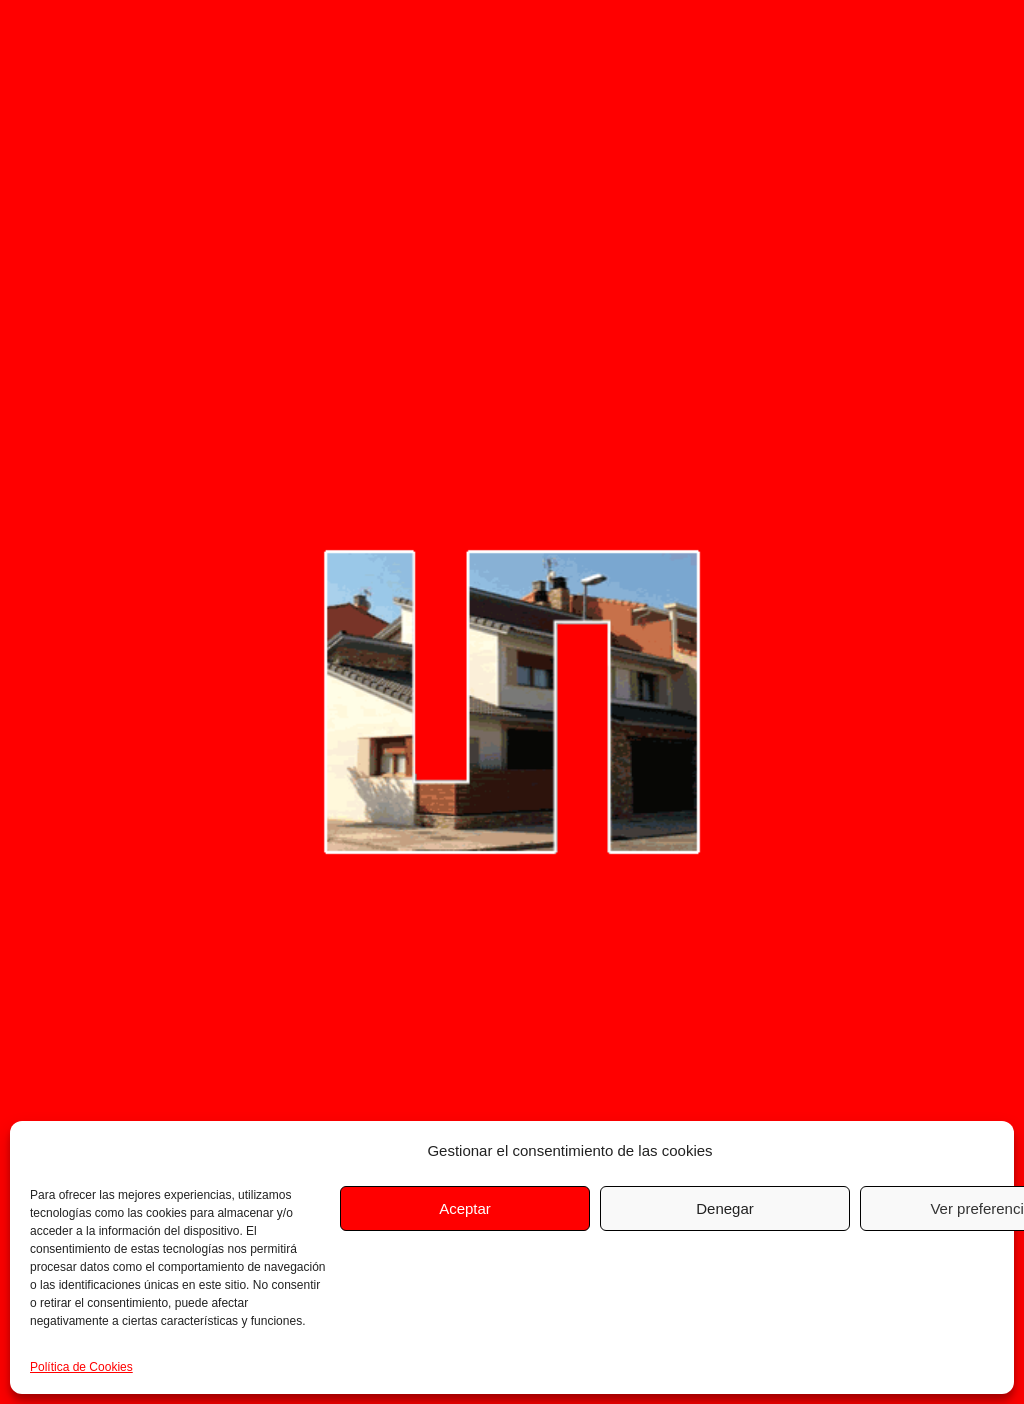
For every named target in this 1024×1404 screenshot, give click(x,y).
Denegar (725, 1208)
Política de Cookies (81, 1367)
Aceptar (465, 1208)
